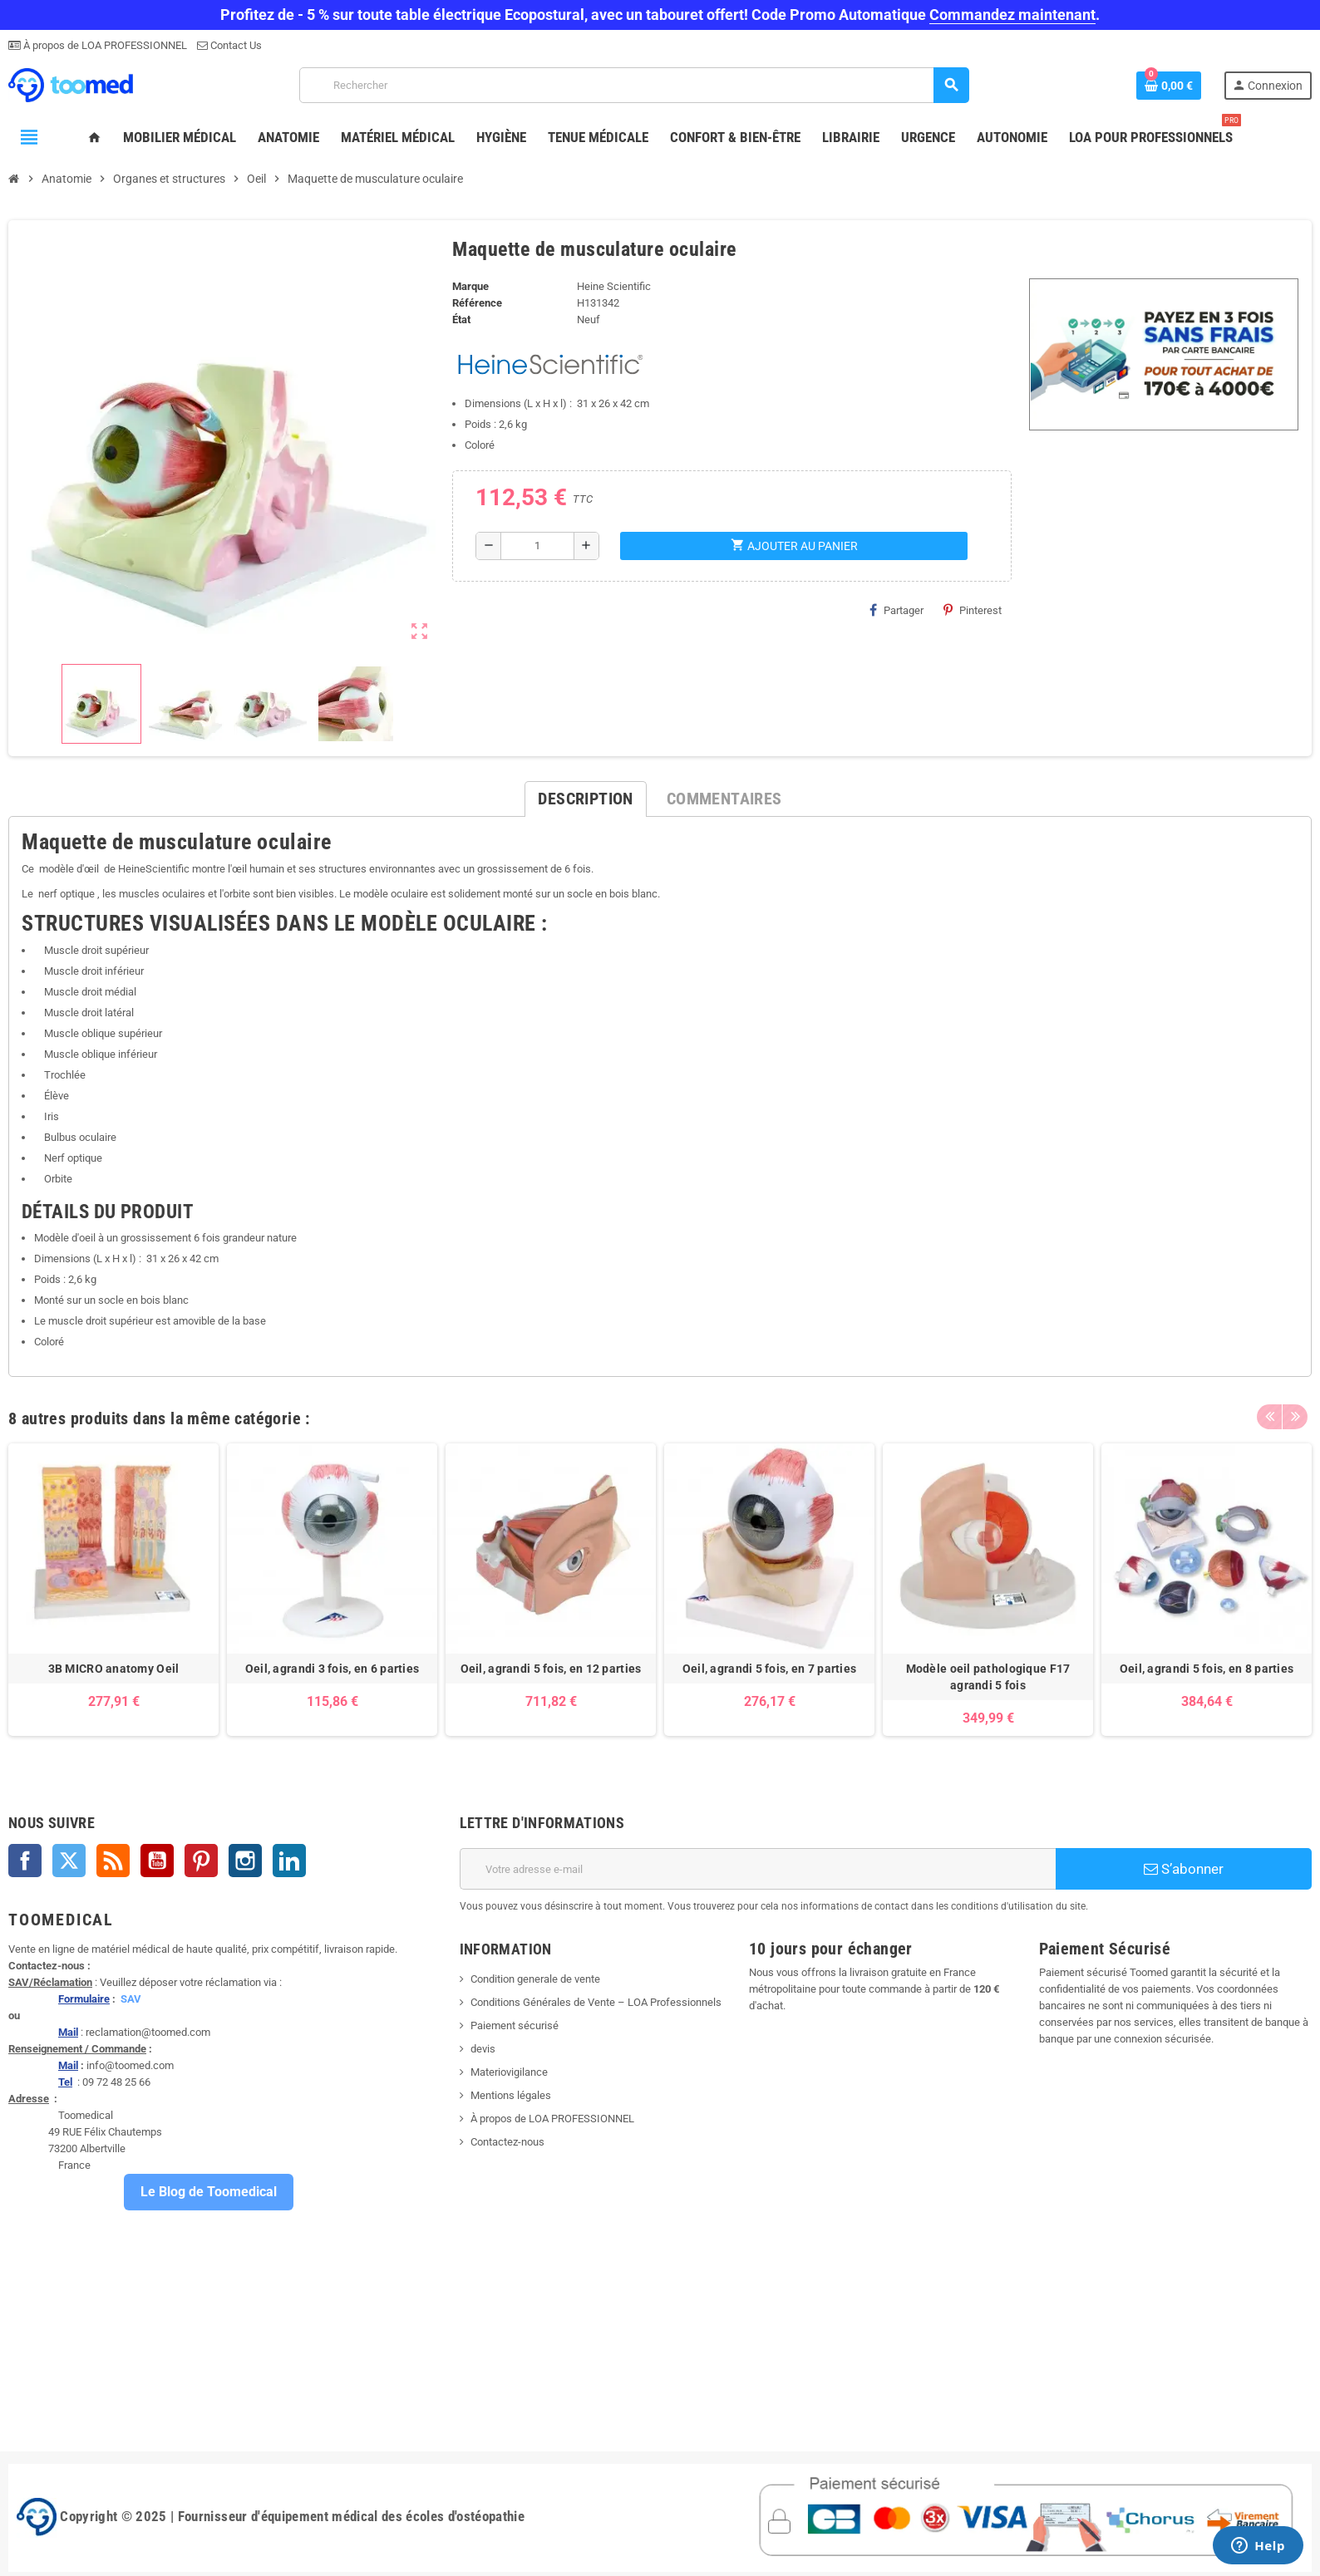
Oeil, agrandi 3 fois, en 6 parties (332, 1668)
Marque (470, 286)
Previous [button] (1269, 1414)
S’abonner (1184, 1869)
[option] (113, 1589)
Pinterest (972, 610)
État (461, 319)
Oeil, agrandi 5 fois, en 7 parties (769, 1668)
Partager (896, 610)
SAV (131, 1999)
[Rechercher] (633, 85)
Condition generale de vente (535, 1979)
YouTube (157, 1860)
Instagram (245, 1860)
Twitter (69, 1860)
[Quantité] (537, 546)
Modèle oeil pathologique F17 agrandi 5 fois (988, 1677)
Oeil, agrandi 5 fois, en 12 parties (551, 1668)
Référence (477, 303)
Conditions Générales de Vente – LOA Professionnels (596, 2002)
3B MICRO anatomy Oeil (114, 1668)
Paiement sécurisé (514, 2025)
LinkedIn (289, 1860)
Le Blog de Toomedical (208, 2192)
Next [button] (1295, 1414)
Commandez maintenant (1012, 14)
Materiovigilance (509, 2072)
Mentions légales (510, 2095)
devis (482, 2049)
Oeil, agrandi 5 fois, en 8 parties (1207, 1668)
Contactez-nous (507, 2142)
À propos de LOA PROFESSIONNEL (104, 45)
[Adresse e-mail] (758, 1869)
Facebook (25, 1860)
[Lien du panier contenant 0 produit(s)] (1168, 85)
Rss (113, 1860)
